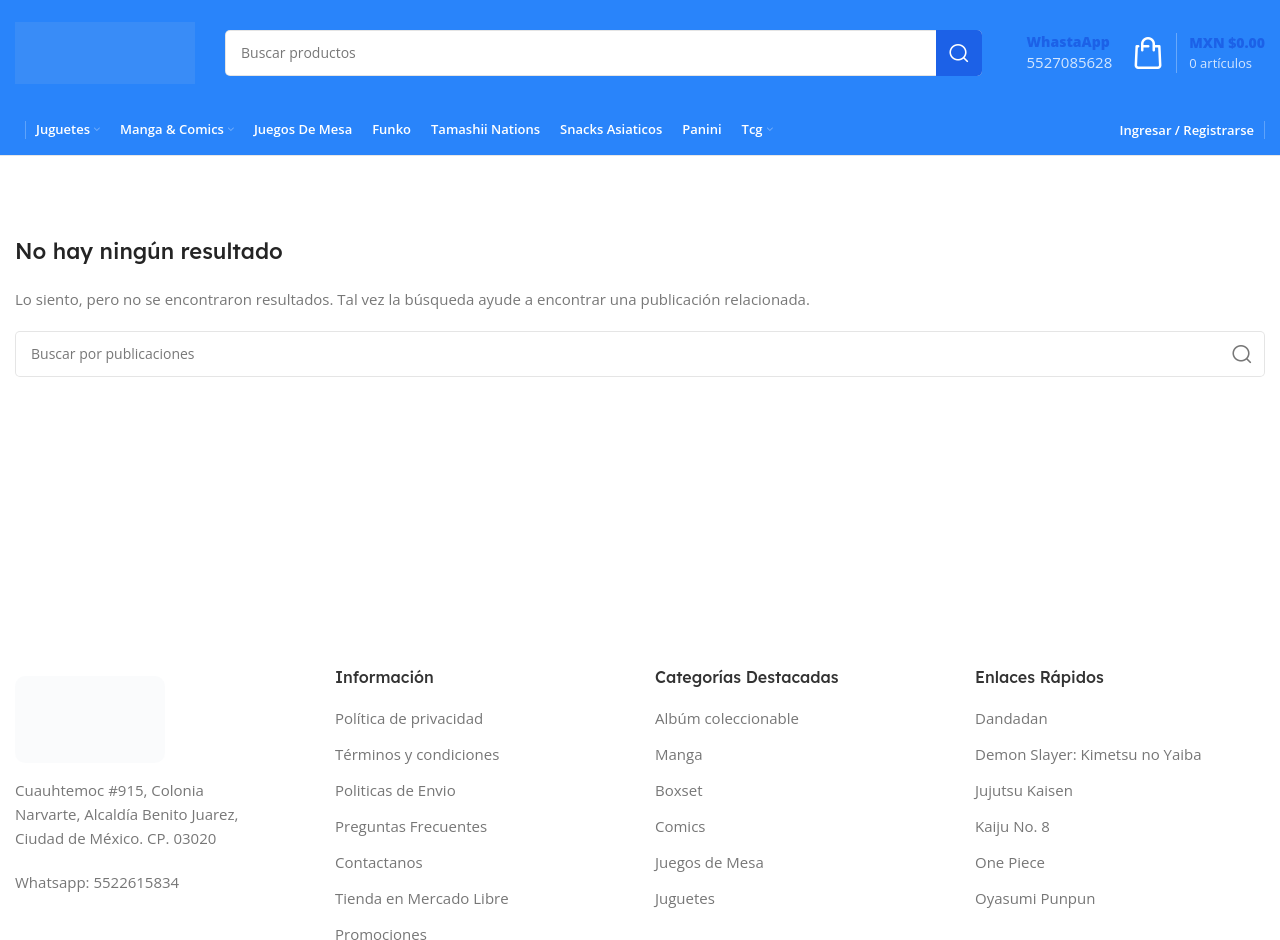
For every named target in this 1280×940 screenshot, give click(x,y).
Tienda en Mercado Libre (422, 898)
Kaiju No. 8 (1012, 826)
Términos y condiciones (417, 754)
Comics (680, 826)
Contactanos (379, 862)
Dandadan (1011, 718)
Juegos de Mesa (709, 862)
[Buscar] (603, 53)
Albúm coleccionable (727, 718)
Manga (679, 754)
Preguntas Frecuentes (411, 826)
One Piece (1010, 862)
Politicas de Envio (395, 790)
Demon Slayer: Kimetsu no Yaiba (1088, 754)
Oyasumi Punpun (1035, 898)
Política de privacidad (409, 718)
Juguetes (685, 898)
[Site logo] (105, 51)
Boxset (678, 790)
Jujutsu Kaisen (1024, 790)
